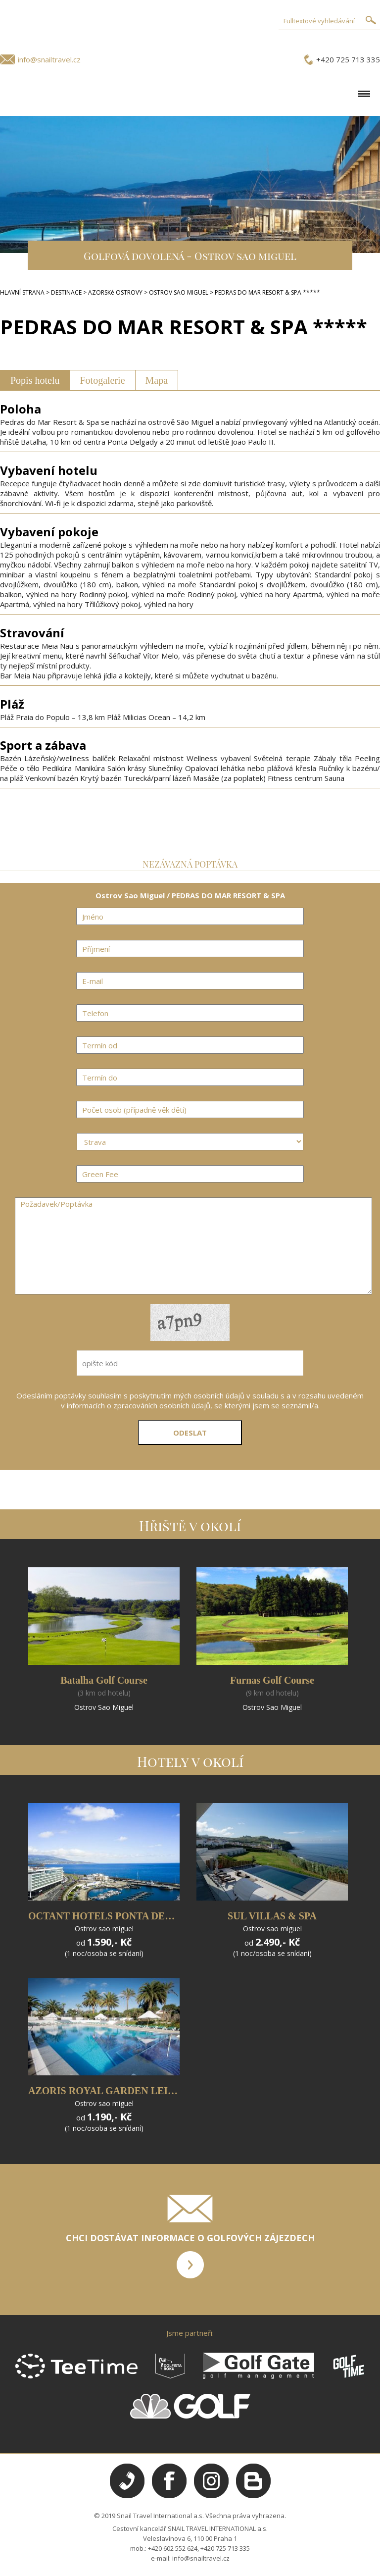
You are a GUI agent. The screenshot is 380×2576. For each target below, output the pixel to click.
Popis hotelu (34, 380)
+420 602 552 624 (172, 2548)
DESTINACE (66, 292)
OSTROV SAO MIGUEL (178, 292)
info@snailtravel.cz (49, 59)
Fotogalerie (102, 380)
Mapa (156, 380)
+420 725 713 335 (348, 59)
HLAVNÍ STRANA (22, 292)
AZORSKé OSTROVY (115, 292)
